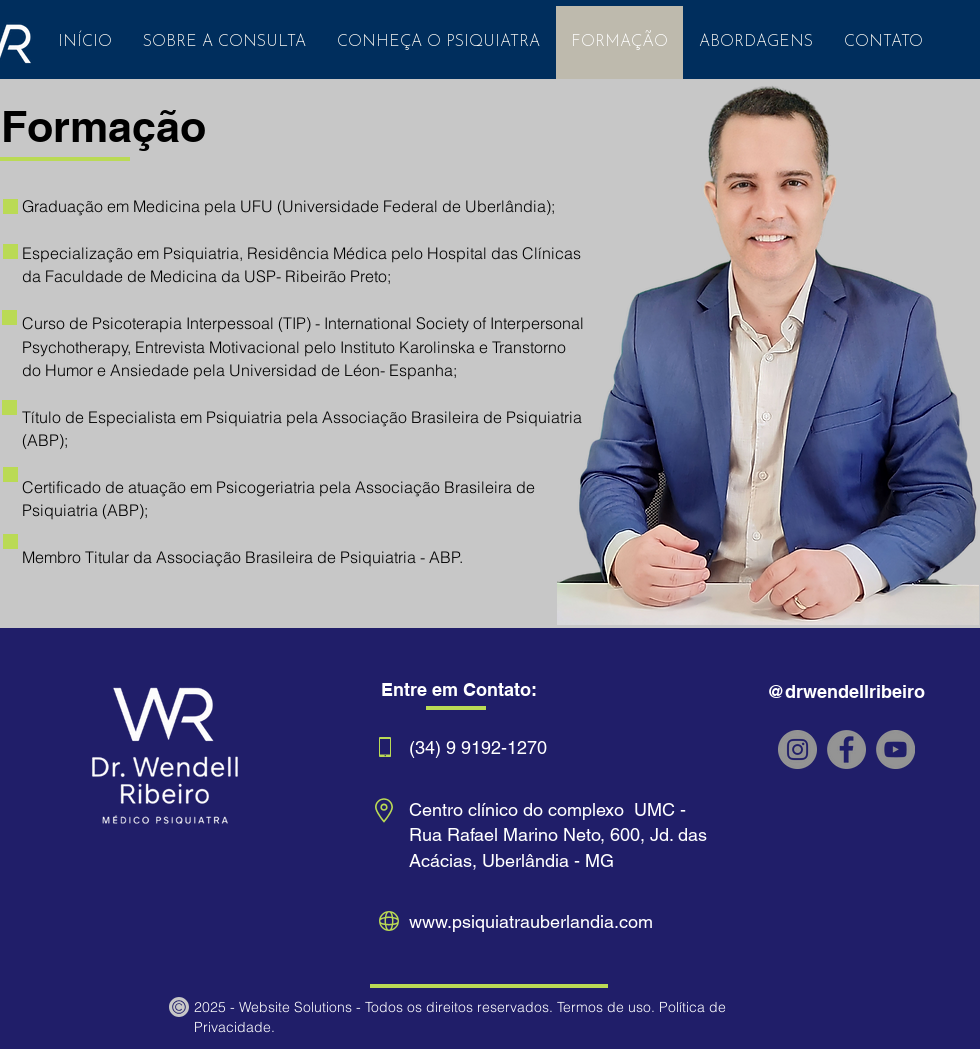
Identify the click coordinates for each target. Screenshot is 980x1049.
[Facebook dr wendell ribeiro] (846, 749)
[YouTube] (895, 749)
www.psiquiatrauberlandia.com (531, 921)
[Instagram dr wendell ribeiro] (797, 749)
